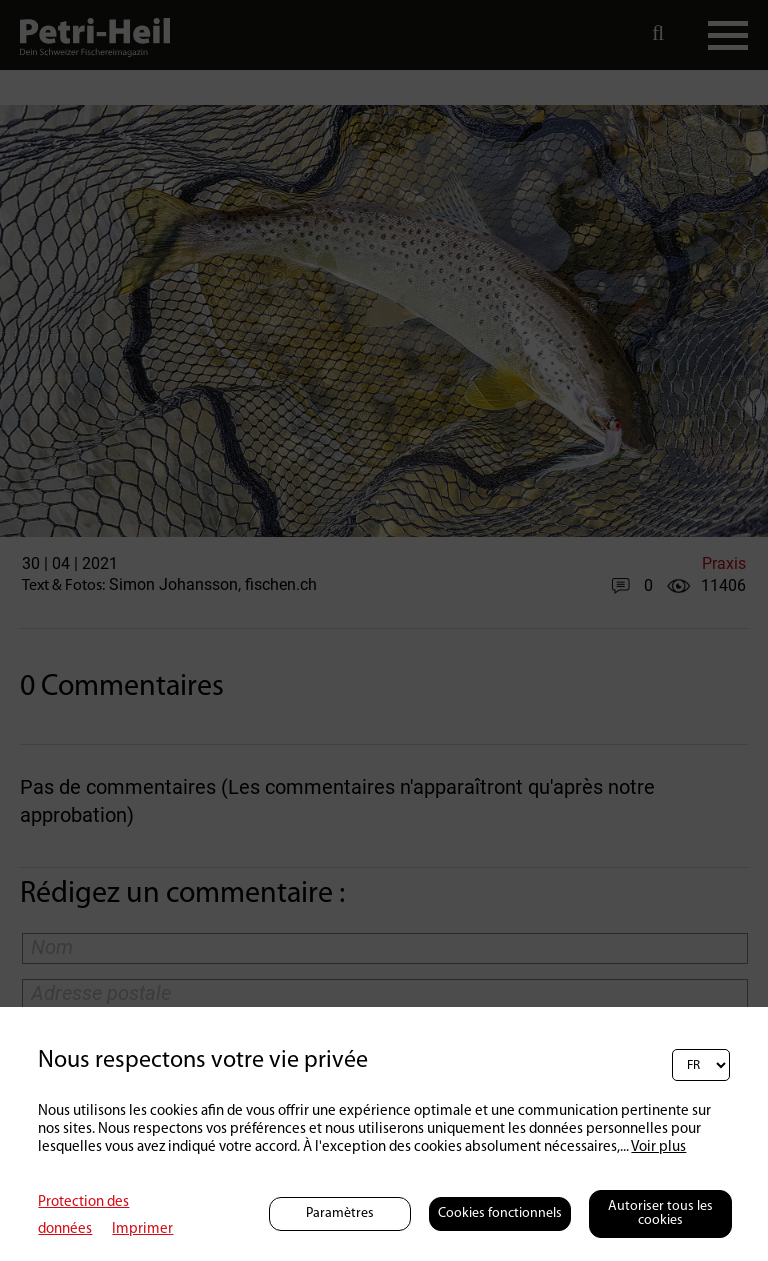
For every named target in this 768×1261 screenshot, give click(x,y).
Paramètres (340, 1213)
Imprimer (142, 1229)
